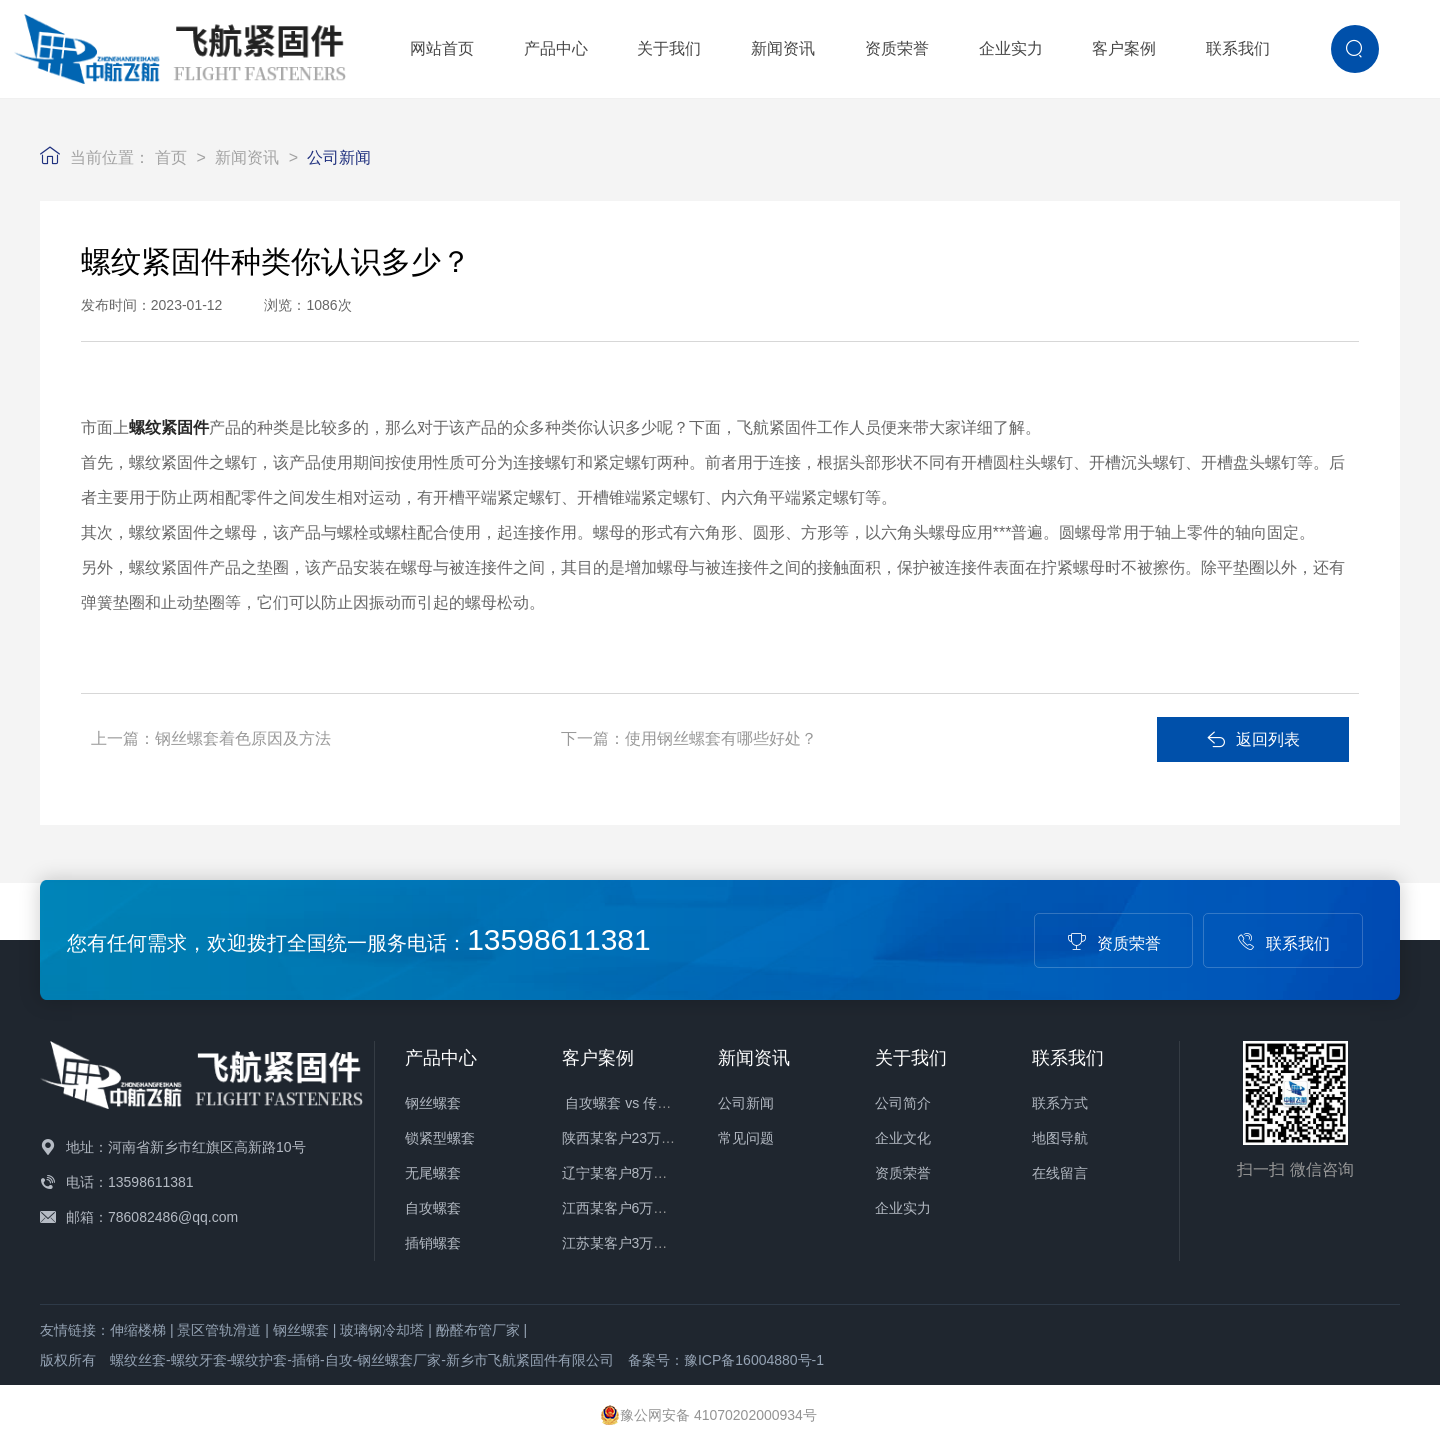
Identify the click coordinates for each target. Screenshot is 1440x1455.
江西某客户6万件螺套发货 (643, 1208)
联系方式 (1060, 1103)
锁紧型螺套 (440, 1138)
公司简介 (903, 1103)
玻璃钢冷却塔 (382, 1330)
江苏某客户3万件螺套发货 (643, 1243)
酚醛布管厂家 (478, 1330)
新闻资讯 (783, 48)
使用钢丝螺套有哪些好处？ (721, 738)
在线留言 (1060, 1173)
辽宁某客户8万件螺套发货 (643, 1173)
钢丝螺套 (433, 1103)
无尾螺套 (433, 1173)
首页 (171, 157)
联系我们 (1238, 48)
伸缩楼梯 (138, 1330)
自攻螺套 (433, 1208)
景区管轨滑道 (219, 1330)
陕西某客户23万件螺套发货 (647, 1138)
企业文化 (903, 1138)
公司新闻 (339, 157)
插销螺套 (433, 1243)
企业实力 (1011, 48)
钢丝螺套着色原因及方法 (243, 738)
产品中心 (556, 48)
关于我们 (669, 48)
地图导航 (1060, 1138)
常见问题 (746, 1138)
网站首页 (442, 48)
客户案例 (1124, 48)
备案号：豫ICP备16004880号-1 (726, 1360)
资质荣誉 (897, 48)
